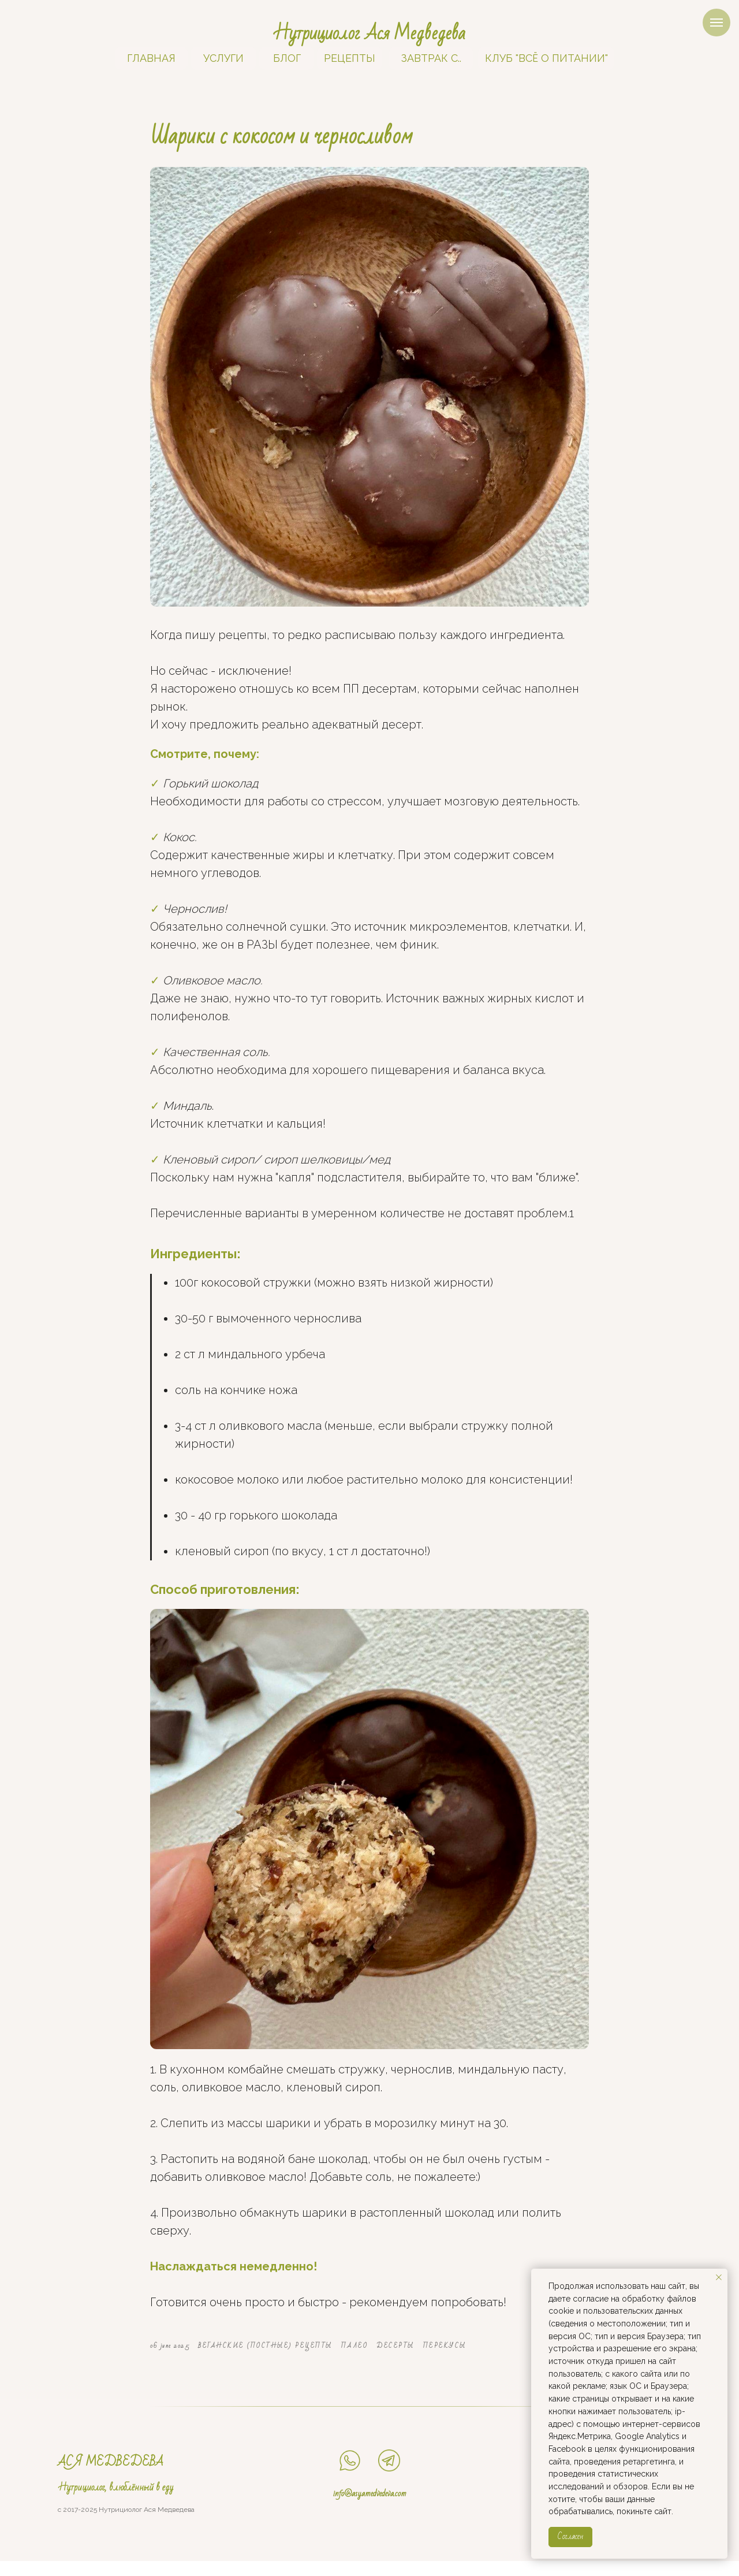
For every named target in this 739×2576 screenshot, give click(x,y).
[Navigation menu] (716, 22)
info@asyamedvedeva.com (369, 2508)
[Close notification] (719, 2277)
